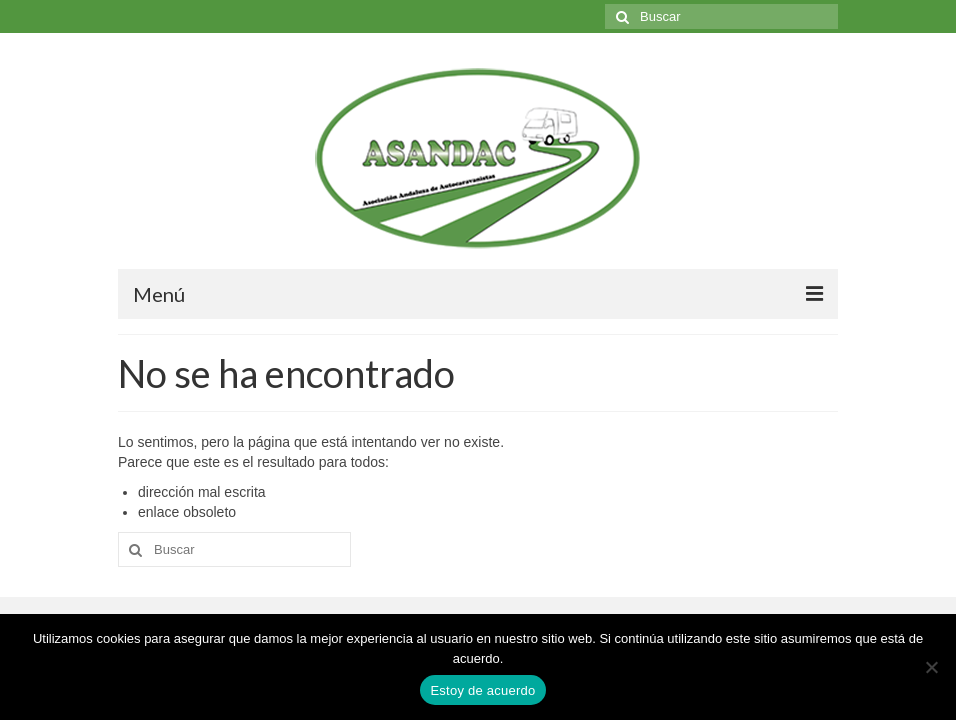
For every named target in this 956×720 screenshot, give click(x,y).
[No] (931, 667)
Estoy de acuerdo (482, 690)
